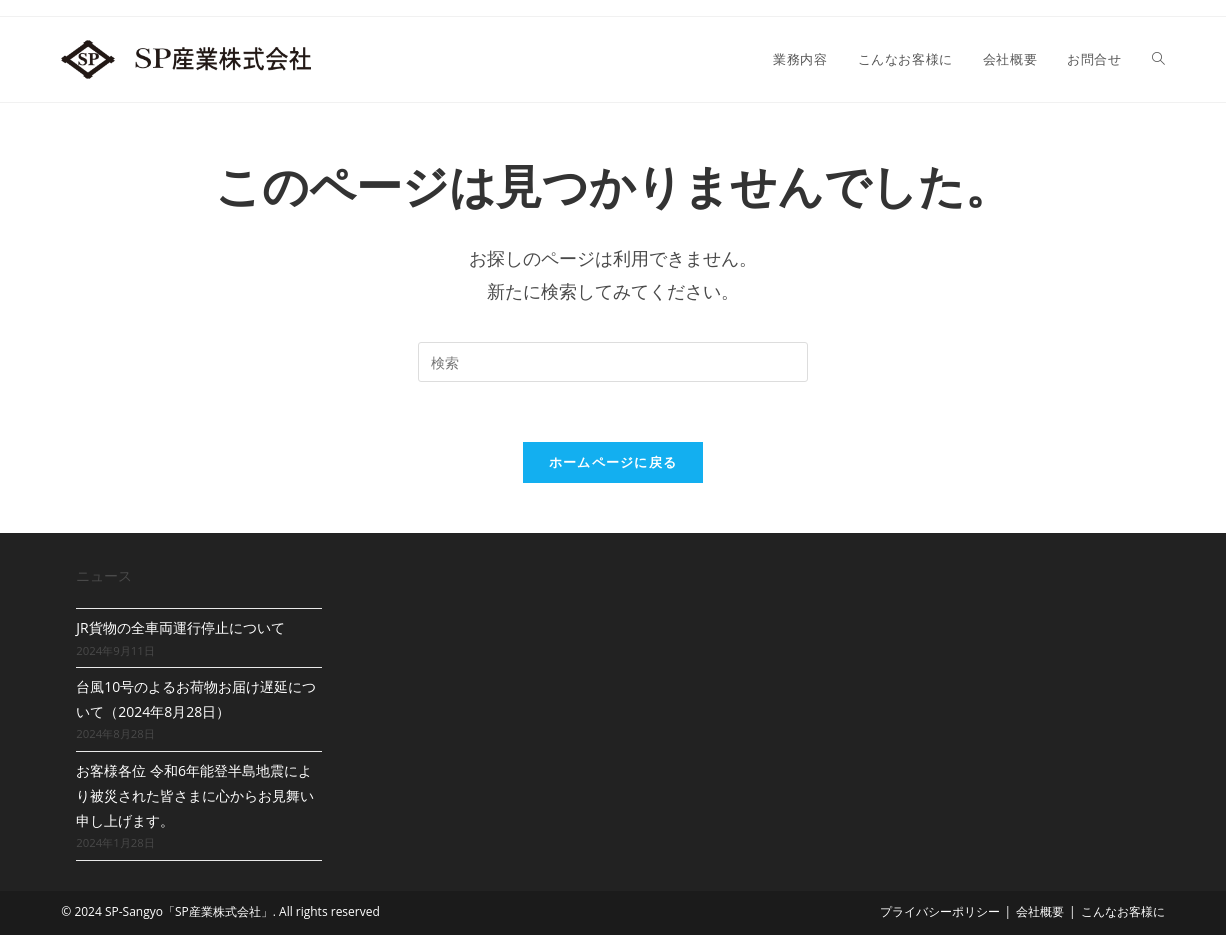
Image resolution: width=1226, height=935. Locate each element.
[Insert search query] (613, 362)
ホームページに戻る (613, 462)
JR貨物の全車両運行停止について (180, 627)
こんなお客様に (1123, 911)
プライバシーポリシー (940, 911)
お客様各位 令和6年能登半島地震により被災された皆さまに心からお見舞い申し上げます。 (195, 795)
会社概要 (1040, 911)
